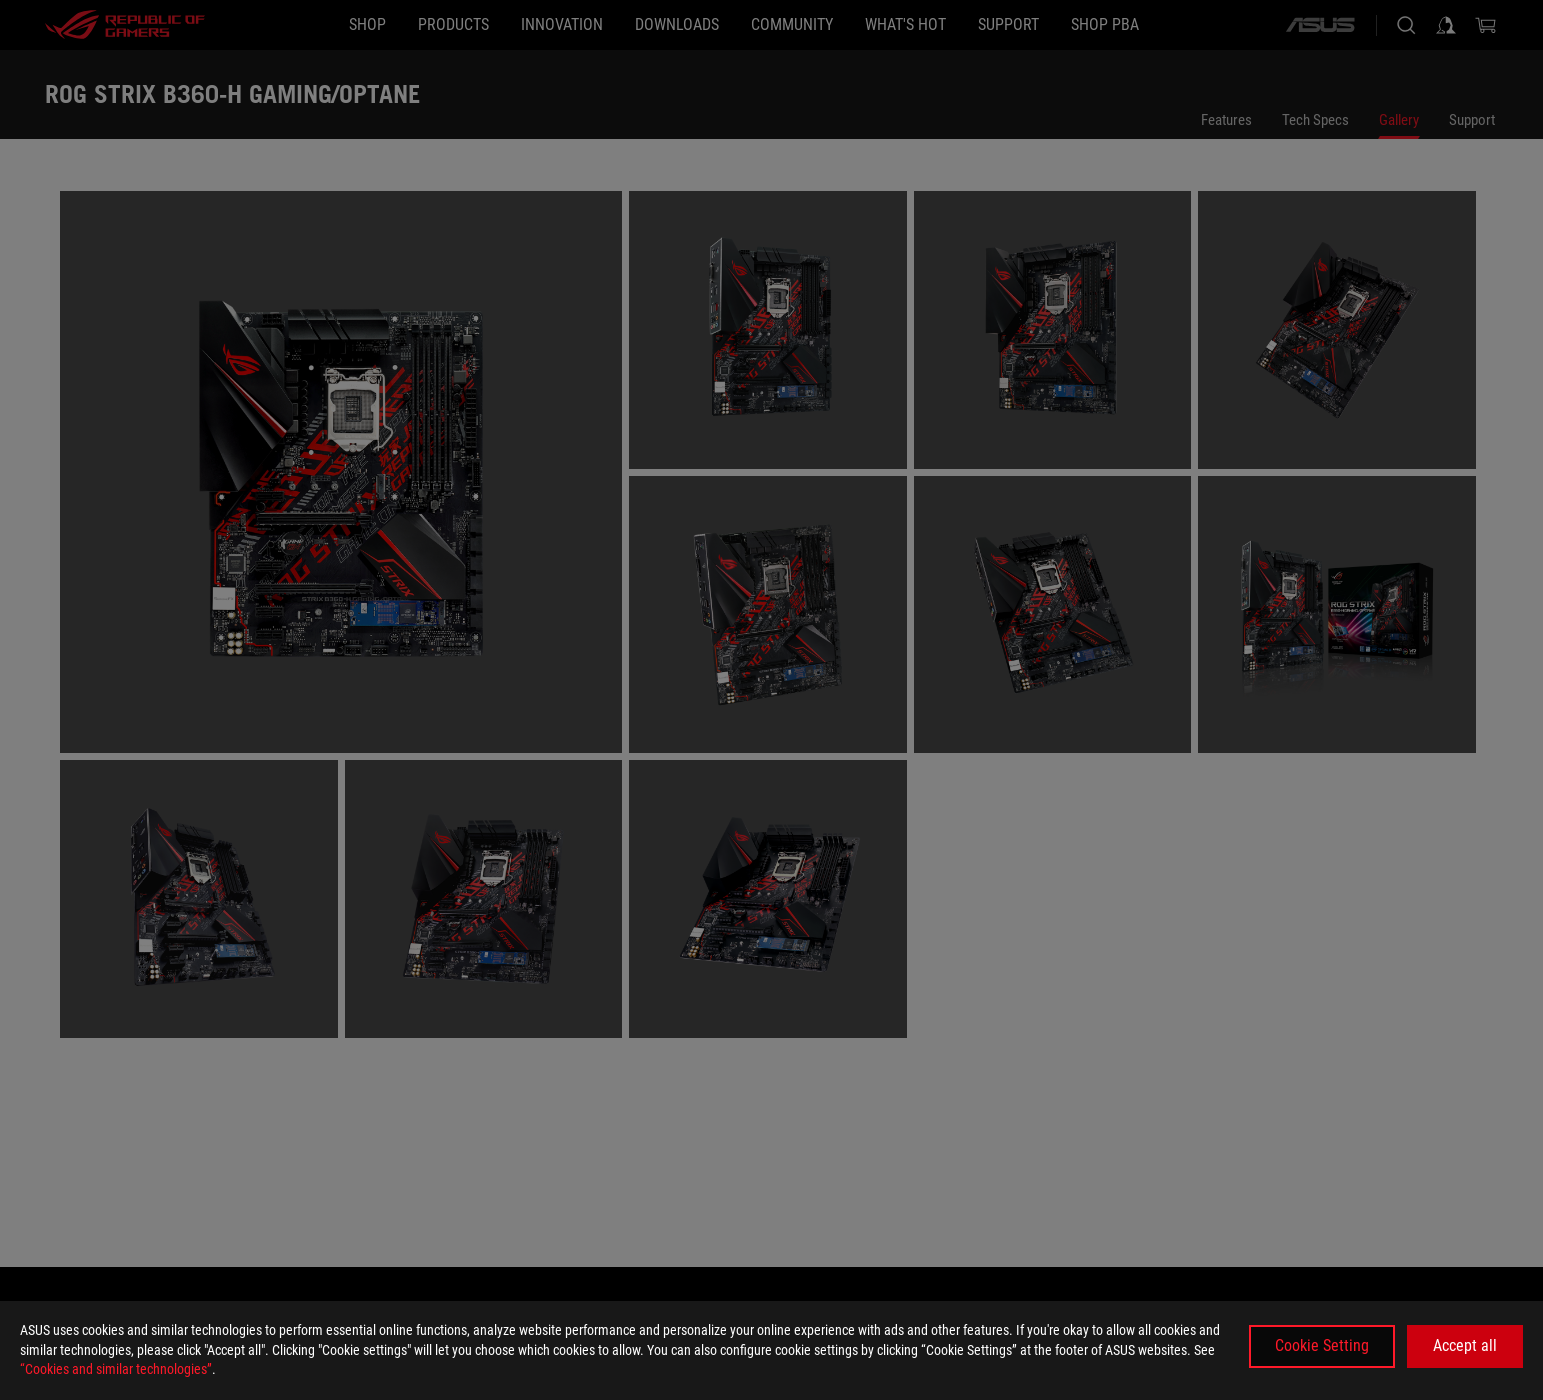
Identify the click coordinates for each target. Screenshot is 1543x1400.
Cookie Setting (1322, 1345)
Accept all (1465, 1345)
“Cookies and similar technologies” (116, 1369)
